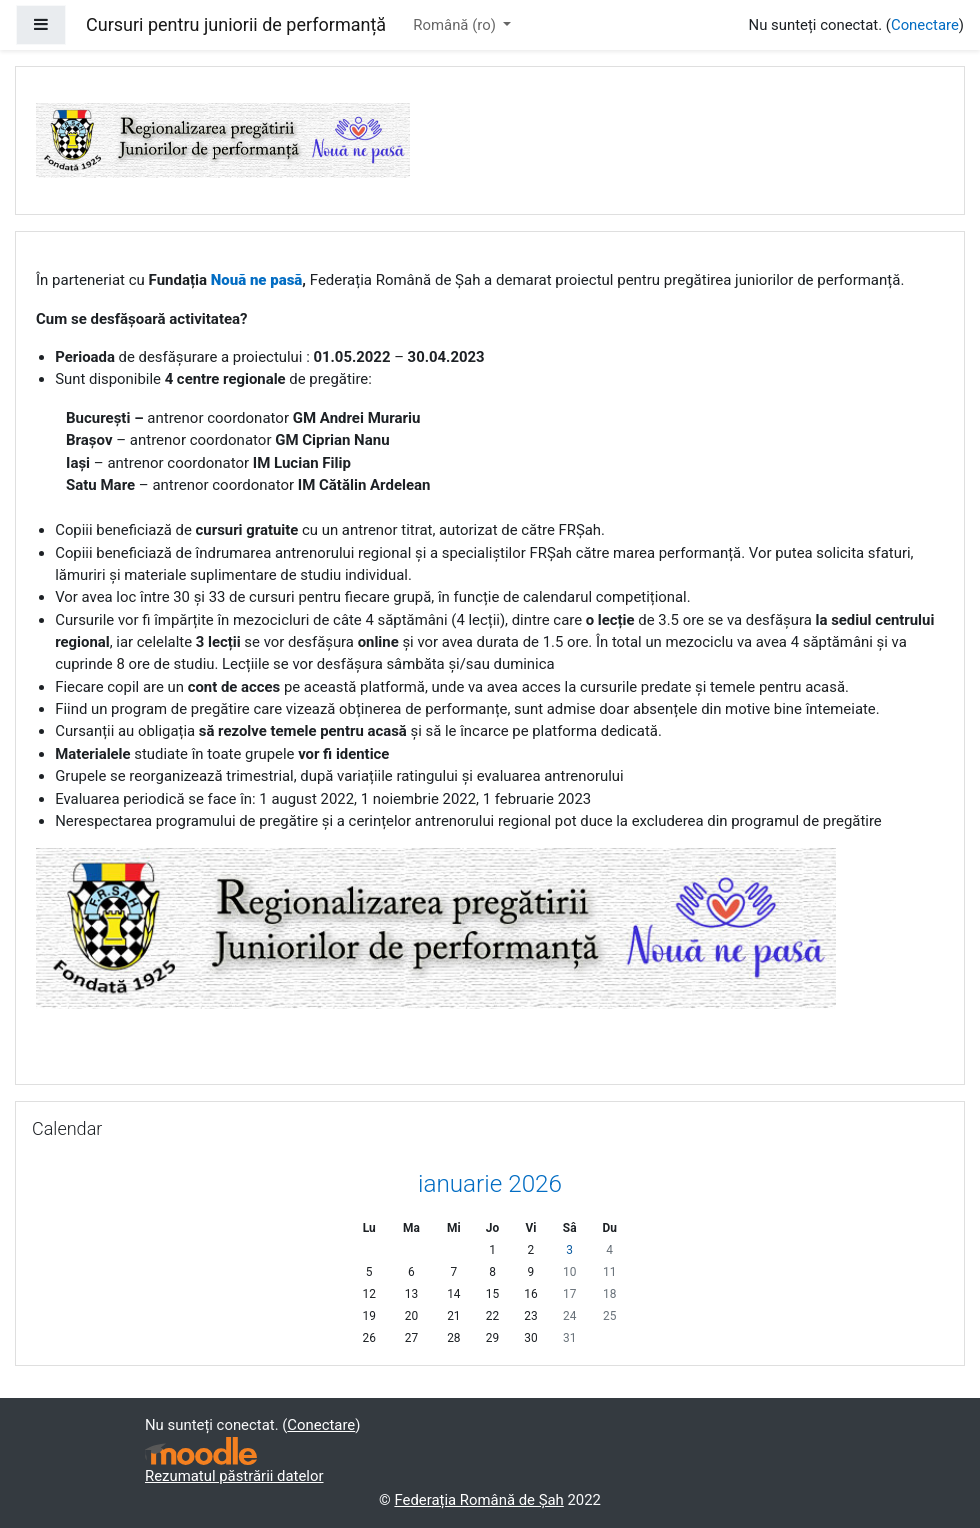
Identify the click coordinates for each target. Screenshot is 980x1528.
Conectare (925, 25)
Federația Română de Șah (478, 1500)
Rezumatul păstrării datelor (234, 1476)
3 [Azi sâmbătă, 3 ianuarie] (569, 1250)
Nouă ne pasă (257, 280)
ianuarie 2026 (490, 1183)
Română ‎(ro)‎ (456, 25)
